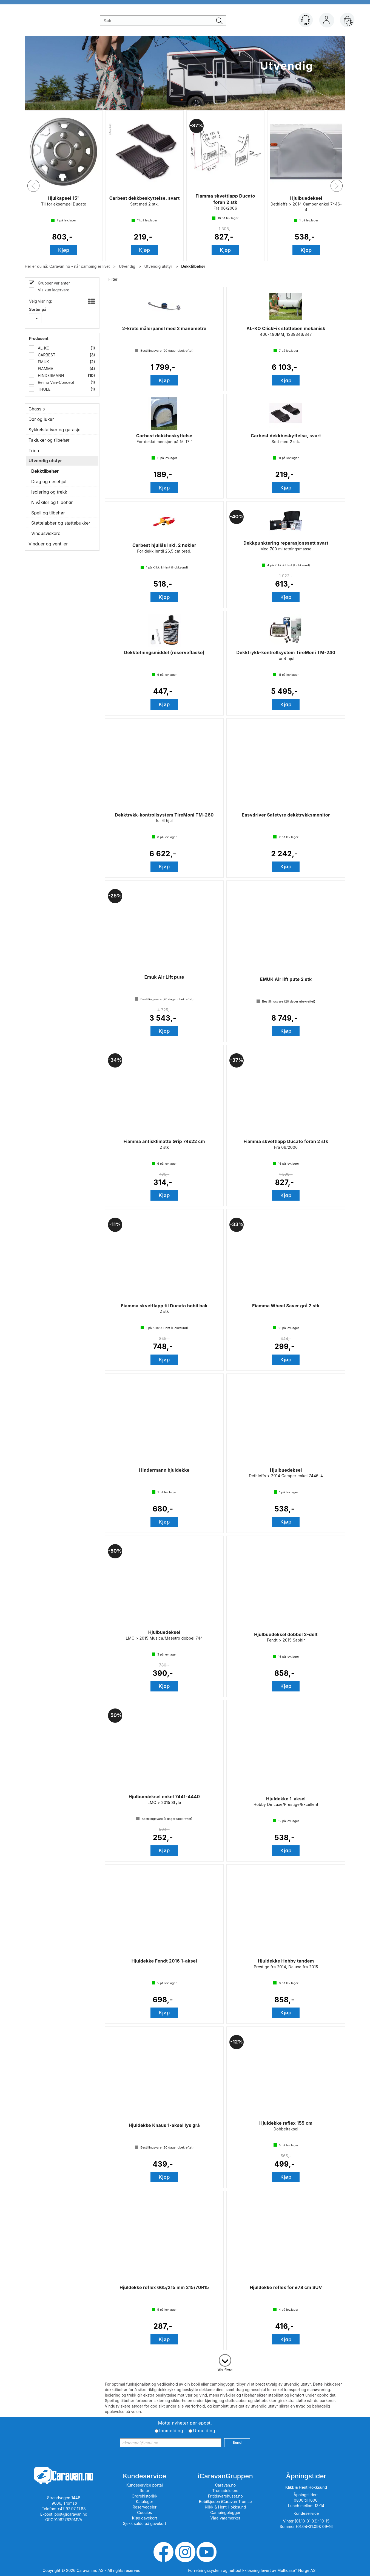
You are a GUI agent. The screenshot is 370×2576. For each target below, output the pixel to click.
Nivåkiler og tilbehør (52, 502)
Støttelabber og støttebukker (60, 523)
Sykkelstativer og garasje (54, 429)
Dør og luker (41, 419)
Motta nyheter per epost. (185, 2423)
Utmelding (204, 2430)
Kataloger (144, 2501)
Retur (144, 2490)
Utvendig (127, 266)
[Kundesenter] (305, 20)
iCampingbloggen (225, 2512)
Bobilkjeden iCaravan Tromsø (225, 2501)
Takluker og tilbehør (49, 440)
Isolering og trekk (49, 492)
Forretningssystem (205, 2570)
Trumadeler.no (225, 2490)
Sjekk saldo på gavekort (144, 2523)
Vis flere (225, 2369)
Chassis (37, 409)
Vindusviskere (45, 533)
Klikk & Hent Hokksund (225, 2507)
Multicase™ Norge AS (296, 2570)
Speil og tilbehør (48, 513)
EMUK (43, 361)
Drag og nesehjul (48, 481)
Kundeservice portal (144, 2485)
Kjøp (63, 250)
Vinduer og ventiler (48, 544)
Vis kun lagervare (53, 290)
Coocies (144, 2512)
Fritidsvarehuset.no (225, 2496)
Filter (113, 279)
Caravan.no (225, 2485)
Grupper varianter (53, 283)
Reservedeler (144, 2507)
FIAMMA (45, 368)
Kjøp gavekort (144, 2518)
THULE (43, 389)
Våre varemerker (225, 2518)
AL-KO (43, 348)
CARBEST (46, 355)
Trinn (34, 450)
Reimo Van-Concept (55, 382)
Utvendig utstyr (158, 266)
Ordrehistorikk (145, 2496)
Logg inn (326, 21)
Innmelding (171, 2430)
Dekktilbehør (193, 266)
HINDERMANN (50, 375)
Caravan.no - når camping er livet (79, 266)
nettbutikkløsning (244, 2570)
